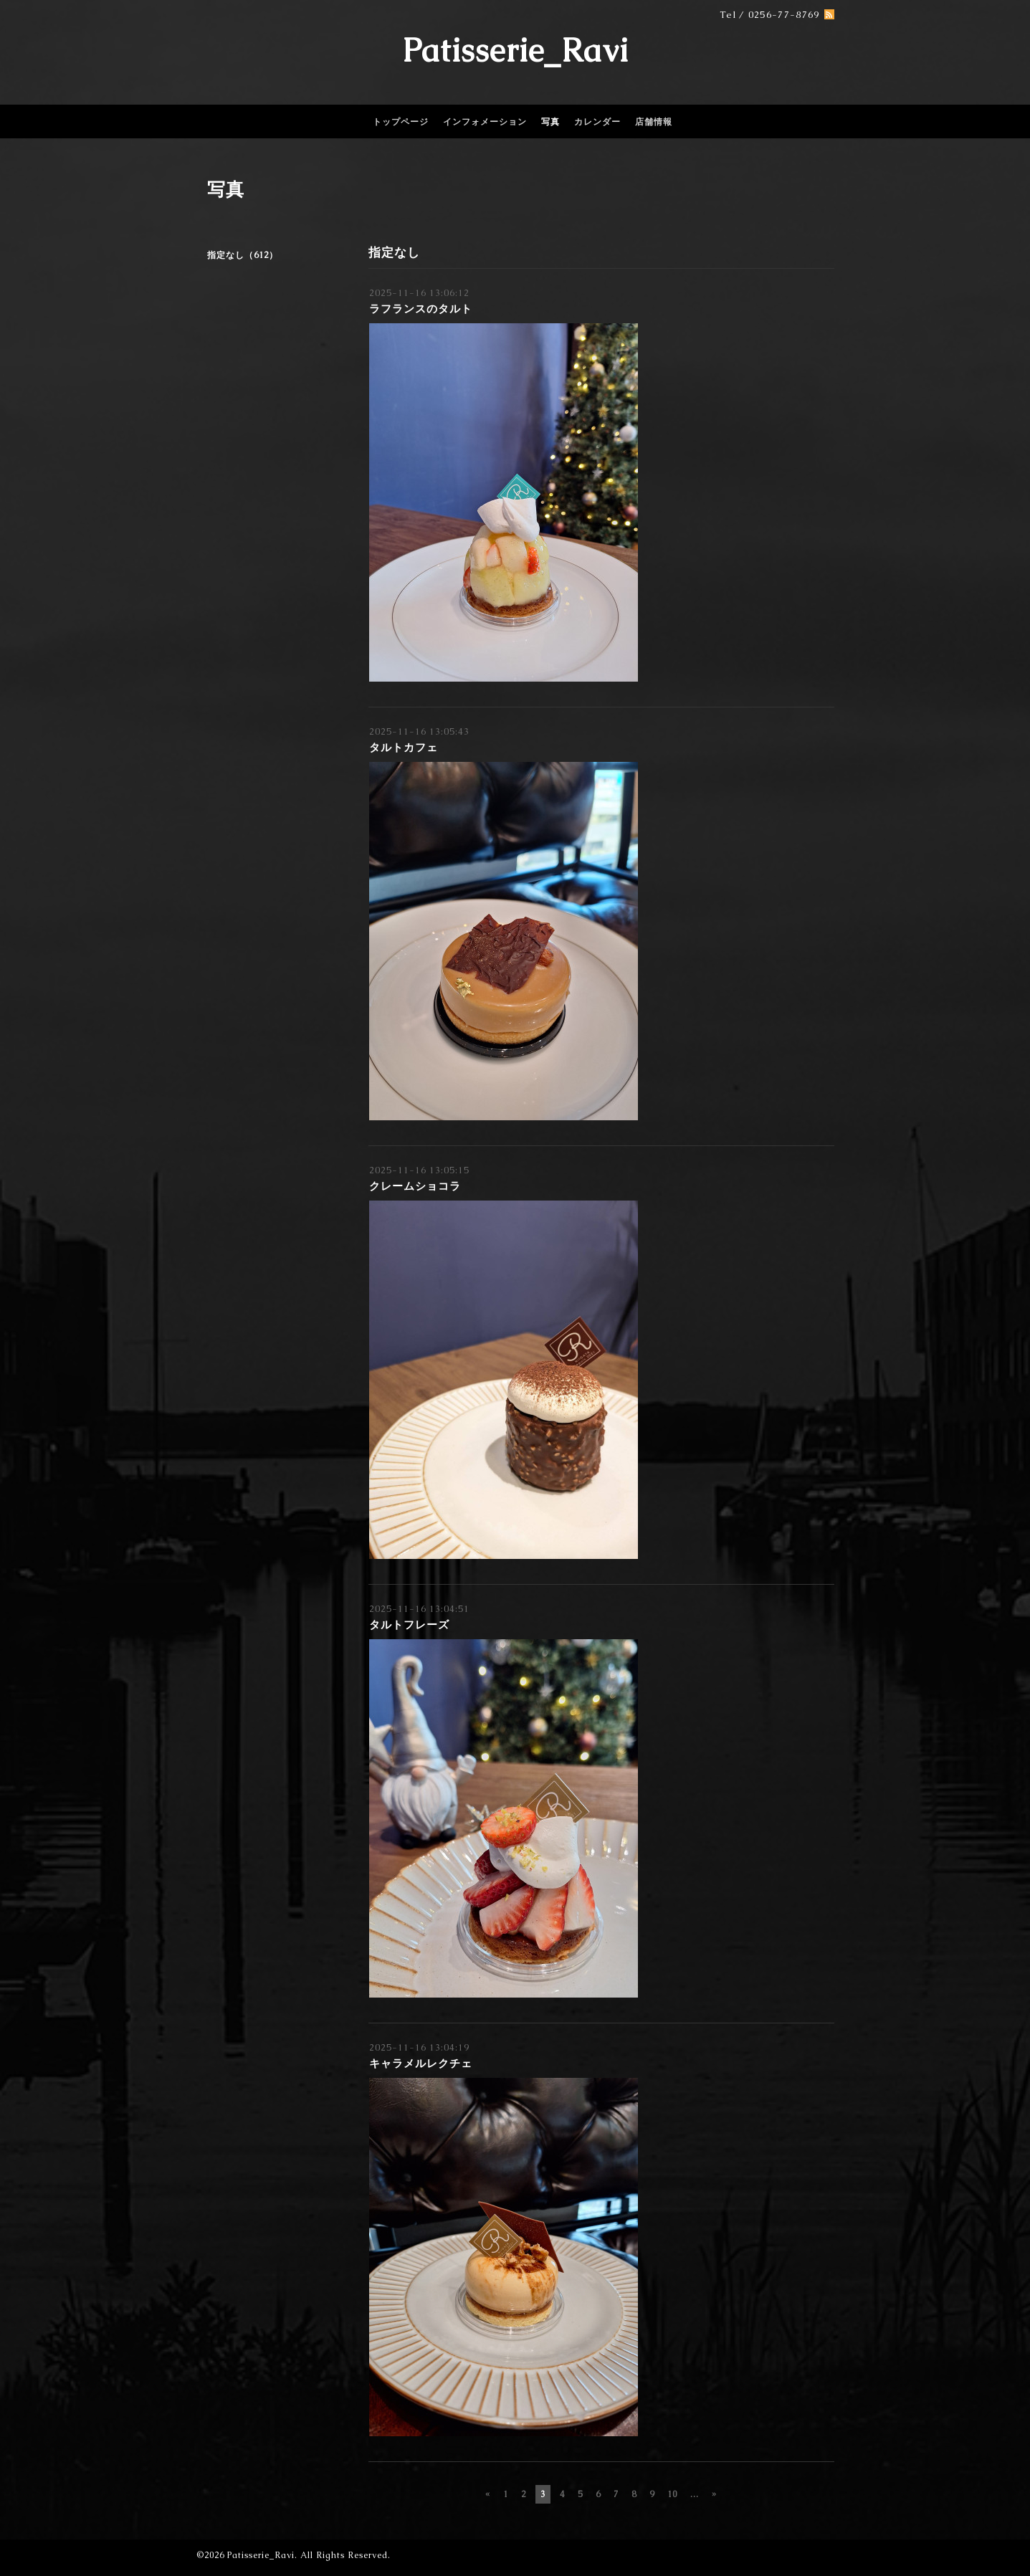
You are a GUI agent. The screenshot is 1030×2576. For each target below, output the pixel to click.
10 (672, 2494)
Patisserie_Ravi (515, 50)
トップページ (401, 122)
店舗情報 (653, 122)
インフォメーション (485, 122)
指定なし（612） (242, 255)
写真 (550, 122)
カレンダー (597, 122)
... (694, 2494)
